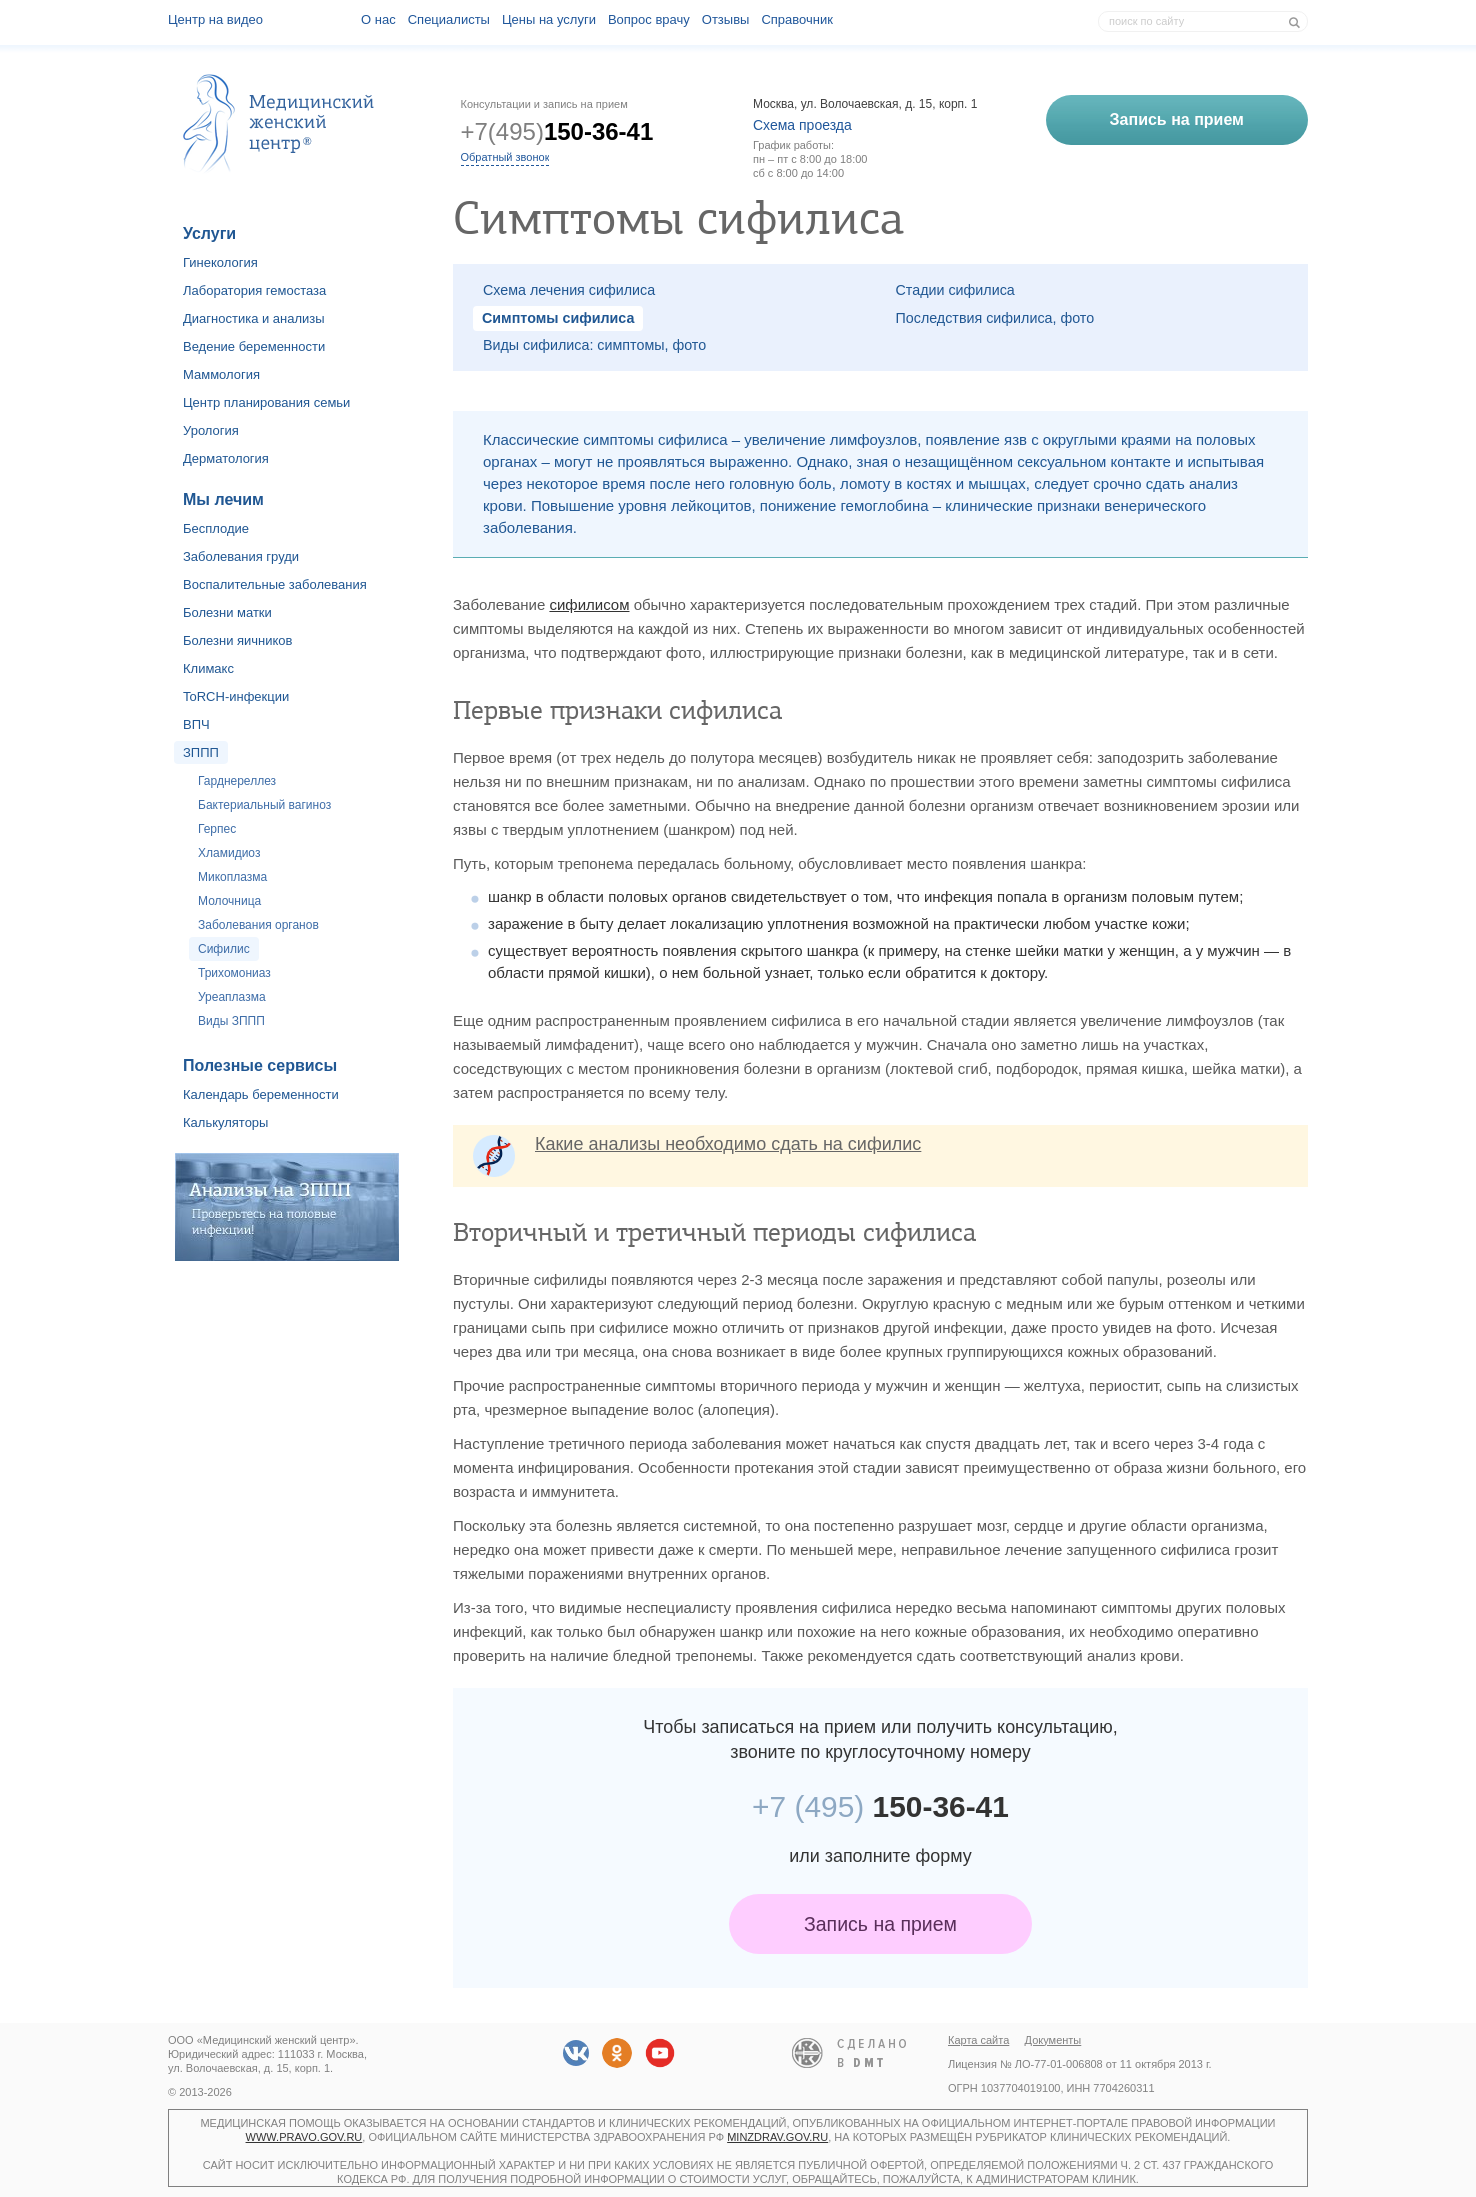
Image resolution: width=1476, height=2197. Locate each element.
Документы (1053, 2040)
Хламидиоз (229, 853)
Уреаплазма (232, 997)
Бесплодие (216, 528)
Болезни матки (227, 612)
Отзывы (726, 19)
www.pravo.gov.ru (304, 2137)
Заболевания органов (258, 925)
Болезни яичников (238, 640)
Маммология (221, 374)
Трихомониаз (234, 973)
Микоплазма (232, 877)
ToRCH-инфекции (236, 696)
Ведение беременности (254, 346)
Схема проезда (802, 125)
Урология (211, 430)
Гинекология (220, 262)
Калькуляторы (225, 1122)
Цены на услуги (549, 19)
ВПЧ (196, 724)
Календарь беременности (261, 1094)
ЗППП (201, 752)
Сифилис (224, 949)
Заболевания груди (241, 556)
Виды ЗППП (231, 1021)
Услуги (209, 233)
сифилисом (589, 604)
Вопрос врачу (649, 19)
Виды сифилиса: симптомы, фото (594, 345)
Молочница (229, 901)
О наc (378, 19)
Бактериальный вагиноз (264, 805)
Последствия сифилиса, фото (995, 318)
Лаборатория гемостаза (254, 290)
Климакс (208, 668)
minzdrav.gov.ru (777, 2137)
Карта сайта (978, 2040)
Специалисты (449, 19)
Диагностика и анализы (254, 318)
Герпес (217, 829)
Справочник (797, 19)
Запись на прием (880, 1924)
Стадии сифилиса (955, 290)
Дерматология (226, 458)
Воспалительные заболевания (275, 584)
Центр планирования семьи (266, 402)
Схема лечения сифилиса (569, 290)
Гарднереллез (237, 781)
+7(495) (557, 131)
